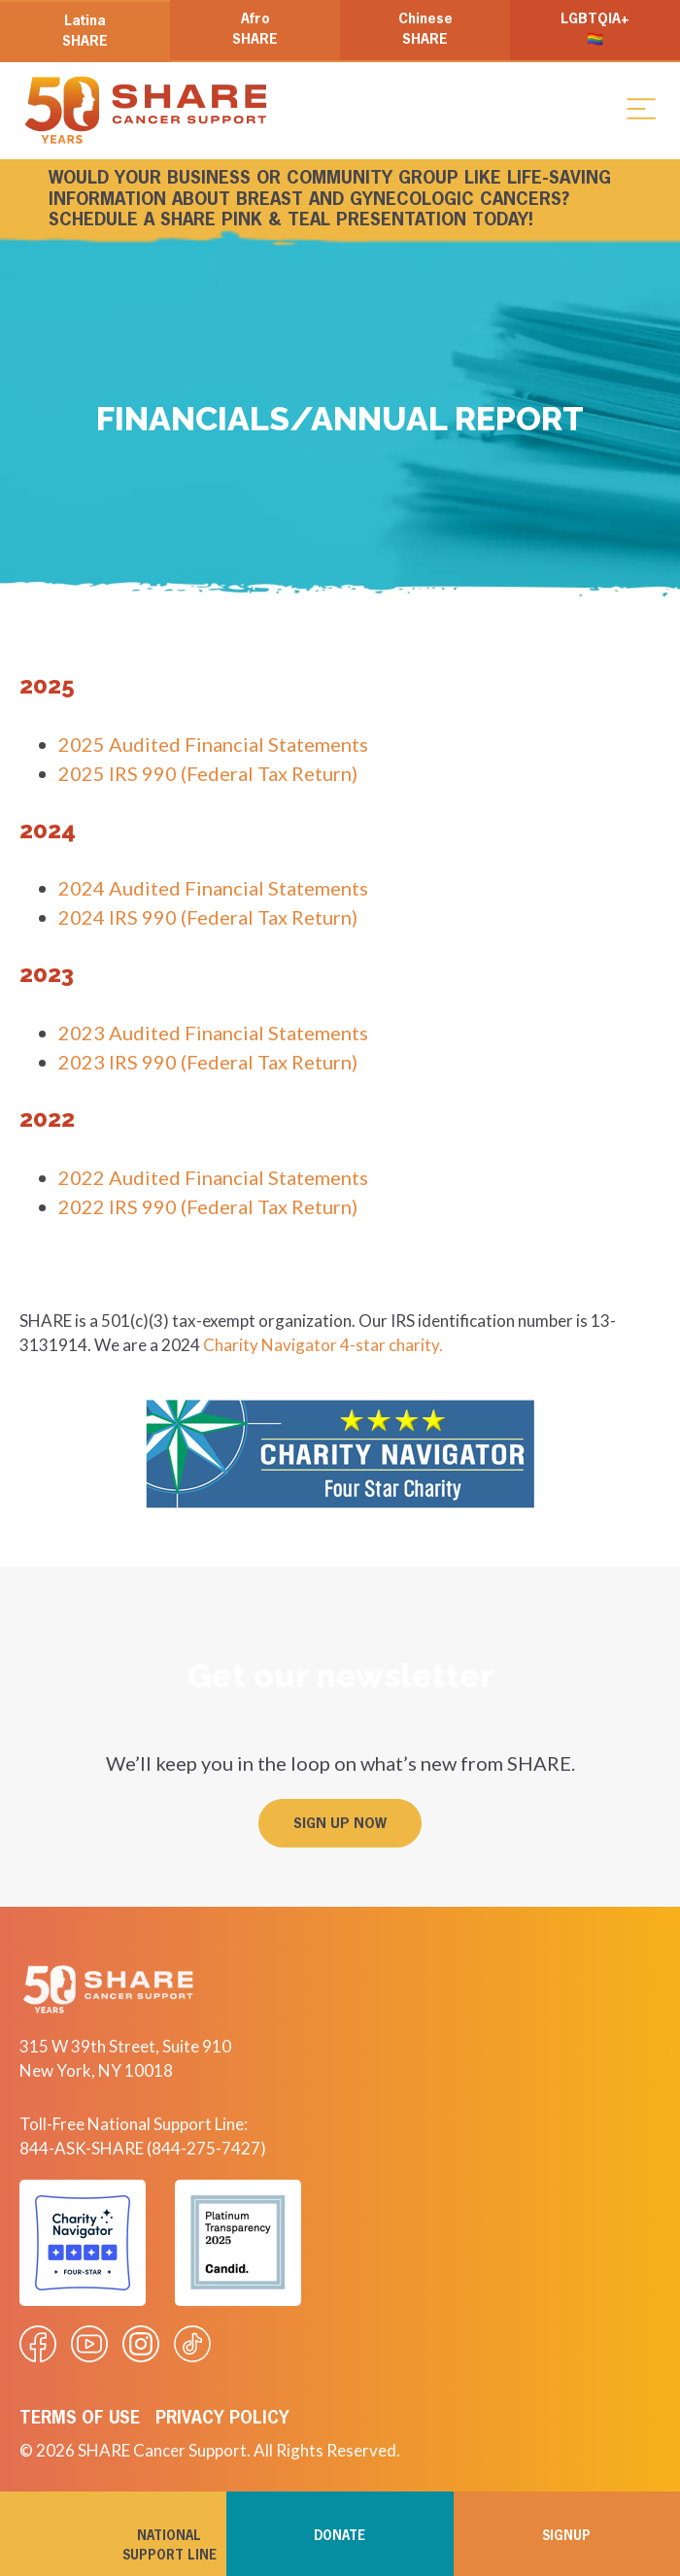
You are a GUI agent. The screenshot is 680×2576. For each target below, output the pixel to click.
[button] (641, 107)
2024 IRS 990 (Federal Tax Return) (207, 917)
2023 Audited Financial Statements (213, 1032)
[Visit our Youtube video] (89, 2343)
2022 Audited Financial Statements (213, 1177)
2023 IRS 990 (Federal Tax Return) (207, 1061)
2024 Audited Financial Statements (213, 887)
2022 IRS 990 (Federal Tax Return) (207, 1206)
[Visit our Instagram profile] (140, 2343)
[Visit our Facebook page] (37, 2343)
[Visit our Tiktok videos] (192, 2343)
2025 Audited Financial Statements (213, 744)
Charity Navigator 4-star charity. (323, 1345)
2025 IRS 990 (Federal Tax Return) (207, 773)
